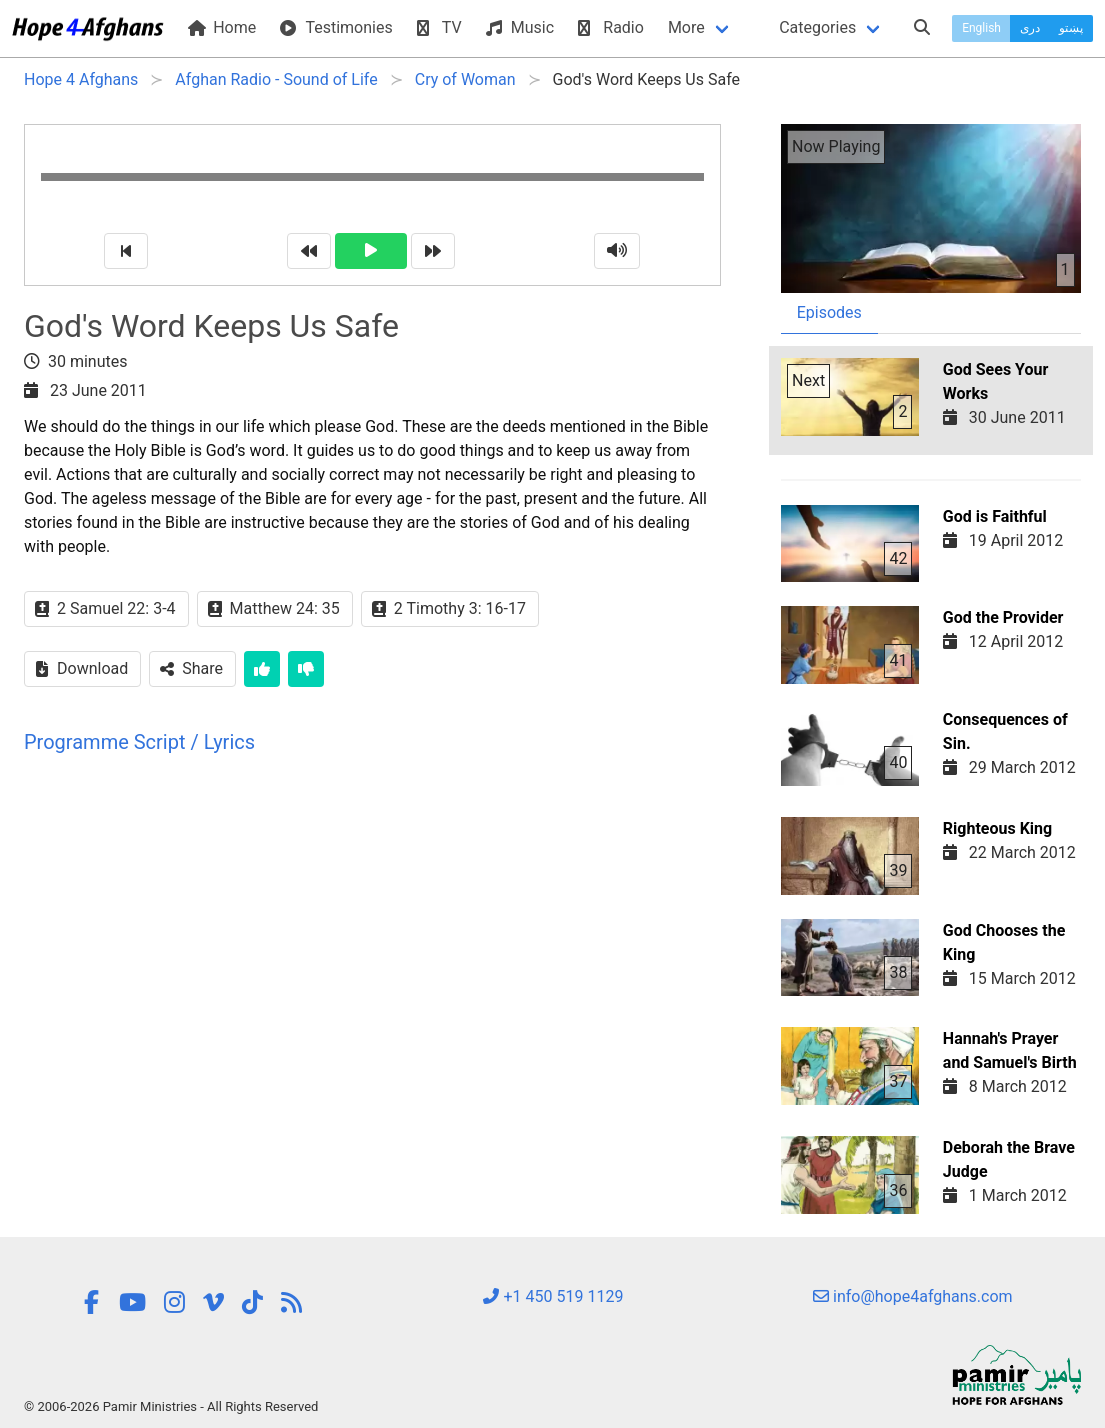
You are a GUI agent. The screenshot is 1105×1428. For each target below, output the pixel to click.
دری (1030, 28)
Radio (611, 27)
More (686, 27)
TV (439, 27)
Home (222, 27)
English (981, 28)
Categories (817, 27)
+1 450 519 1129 (553, 1296)
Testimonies (336, 27)
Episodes (829, 312)
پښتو (1071, 28)
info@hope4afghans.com (913, 1296)
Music (520, 27)
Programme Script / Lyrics (139, 742)
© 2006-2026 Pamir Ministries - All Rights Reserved (171, 1406)
